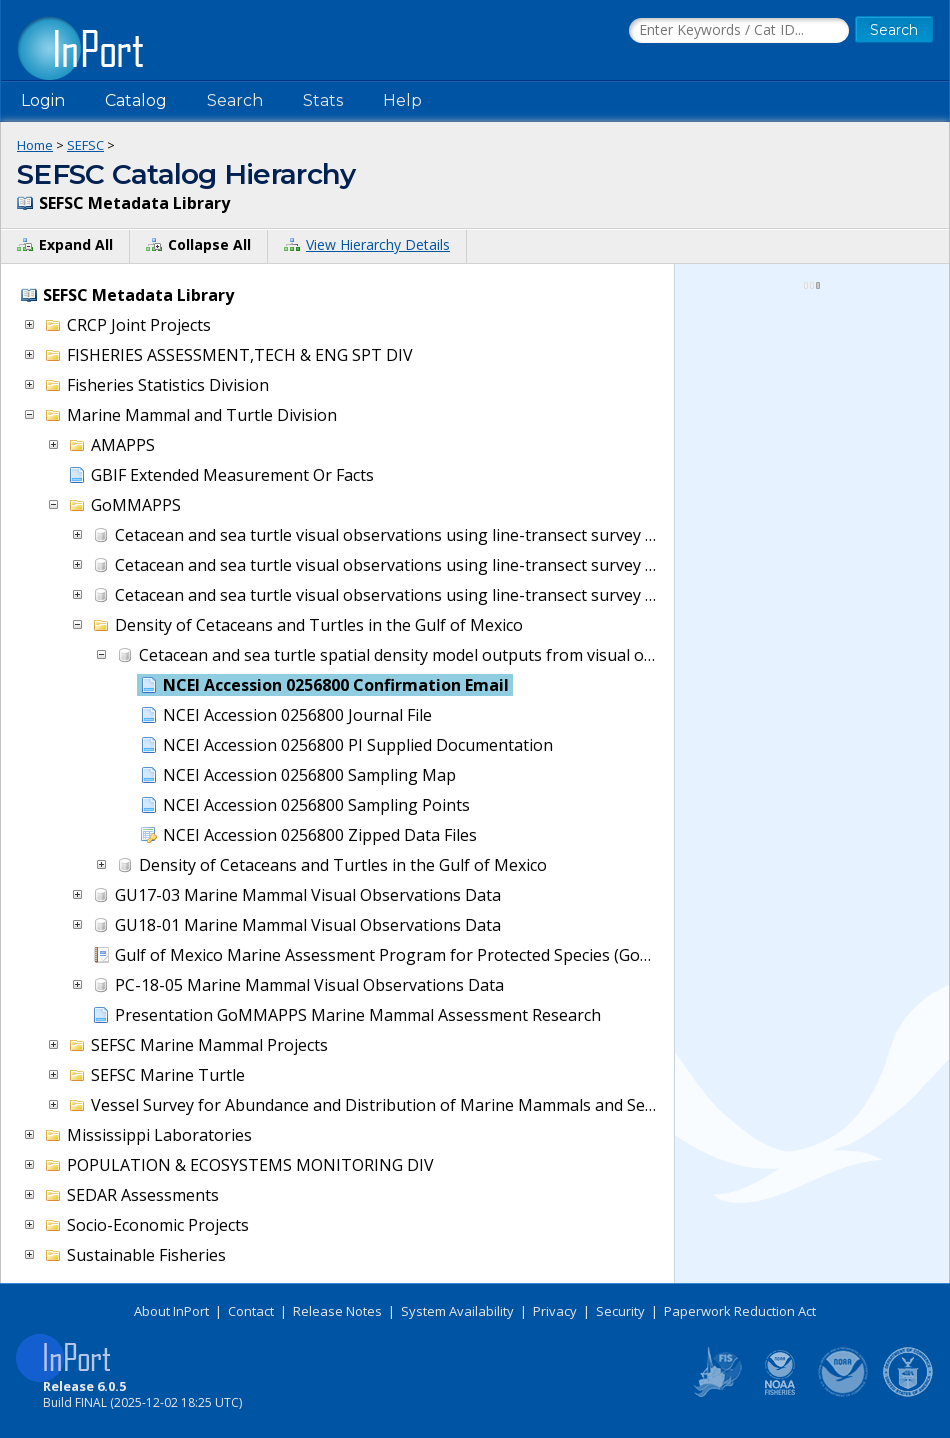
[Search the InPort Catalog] (739, 31)
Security (620, 1311)
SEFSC (85, 145)
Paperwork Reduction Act (740, 1311)
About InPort (171, 1311)
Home (35, 145)
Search (235, 100)
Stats (323, 100)
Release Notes (337, 1311)
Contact (251, 1311)
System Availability (457, 1311)
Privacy (555, 1311)
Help (402, 100)
